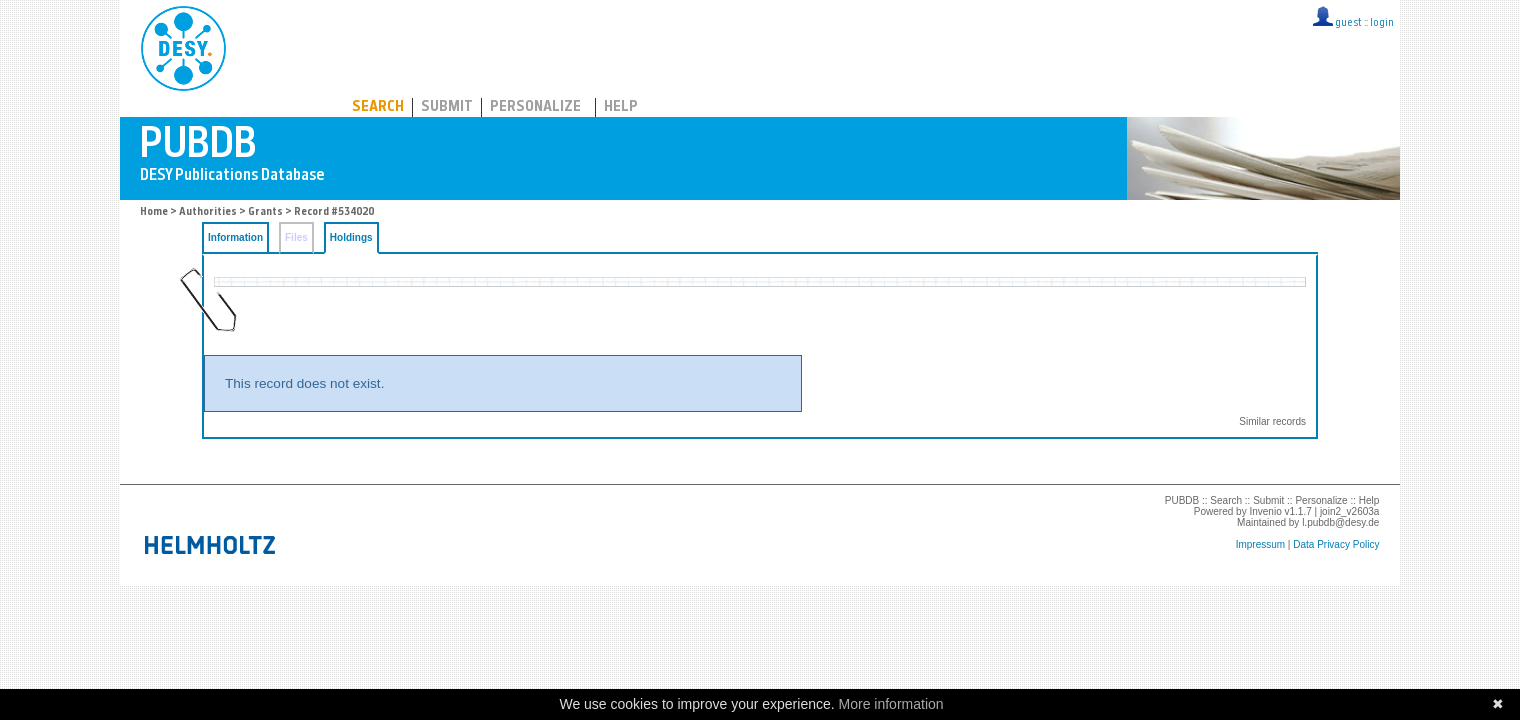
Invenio (1265, 511)
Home (154, 212)
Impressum (1260, 544)
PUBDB (271, 45)
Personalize (535, 107)
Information (235, 237)
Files (296, 237)
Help (621, 107)
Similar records (1272, 421)
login (1382, 23)
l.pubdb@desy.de (1340, 522)
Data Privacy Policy (1336, 544)
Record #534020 (334, 212)
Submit (447, 107)
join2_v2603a (1350, 511)
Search (378, 107)
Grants (265, 212)
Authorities (208, 212)
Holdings (351, 237)
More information (891, 704)
